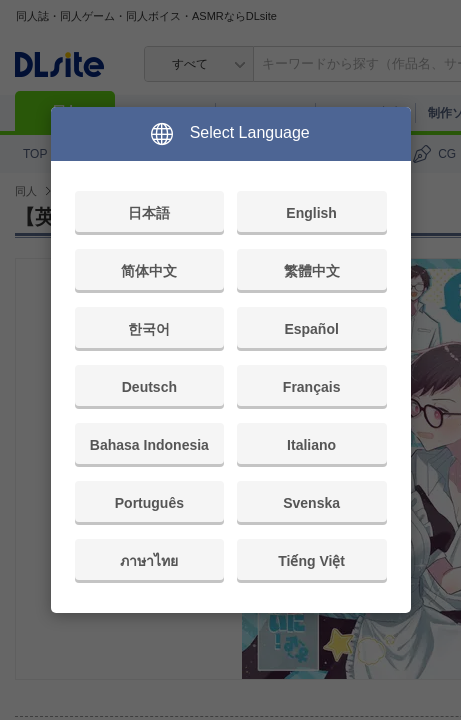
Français (312, 387)
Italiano (311, 445)
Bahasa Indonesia (149, 445)
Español (311, 329)
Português (149, 503)
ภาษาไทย (149, 561)
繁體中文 (312, 271)
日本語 (149, 213)
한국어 (149, 329)
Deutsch (149, 387)
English (311, 213)
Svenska (311, 503)
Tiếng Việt (311, 561)
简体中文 (149, 271)
